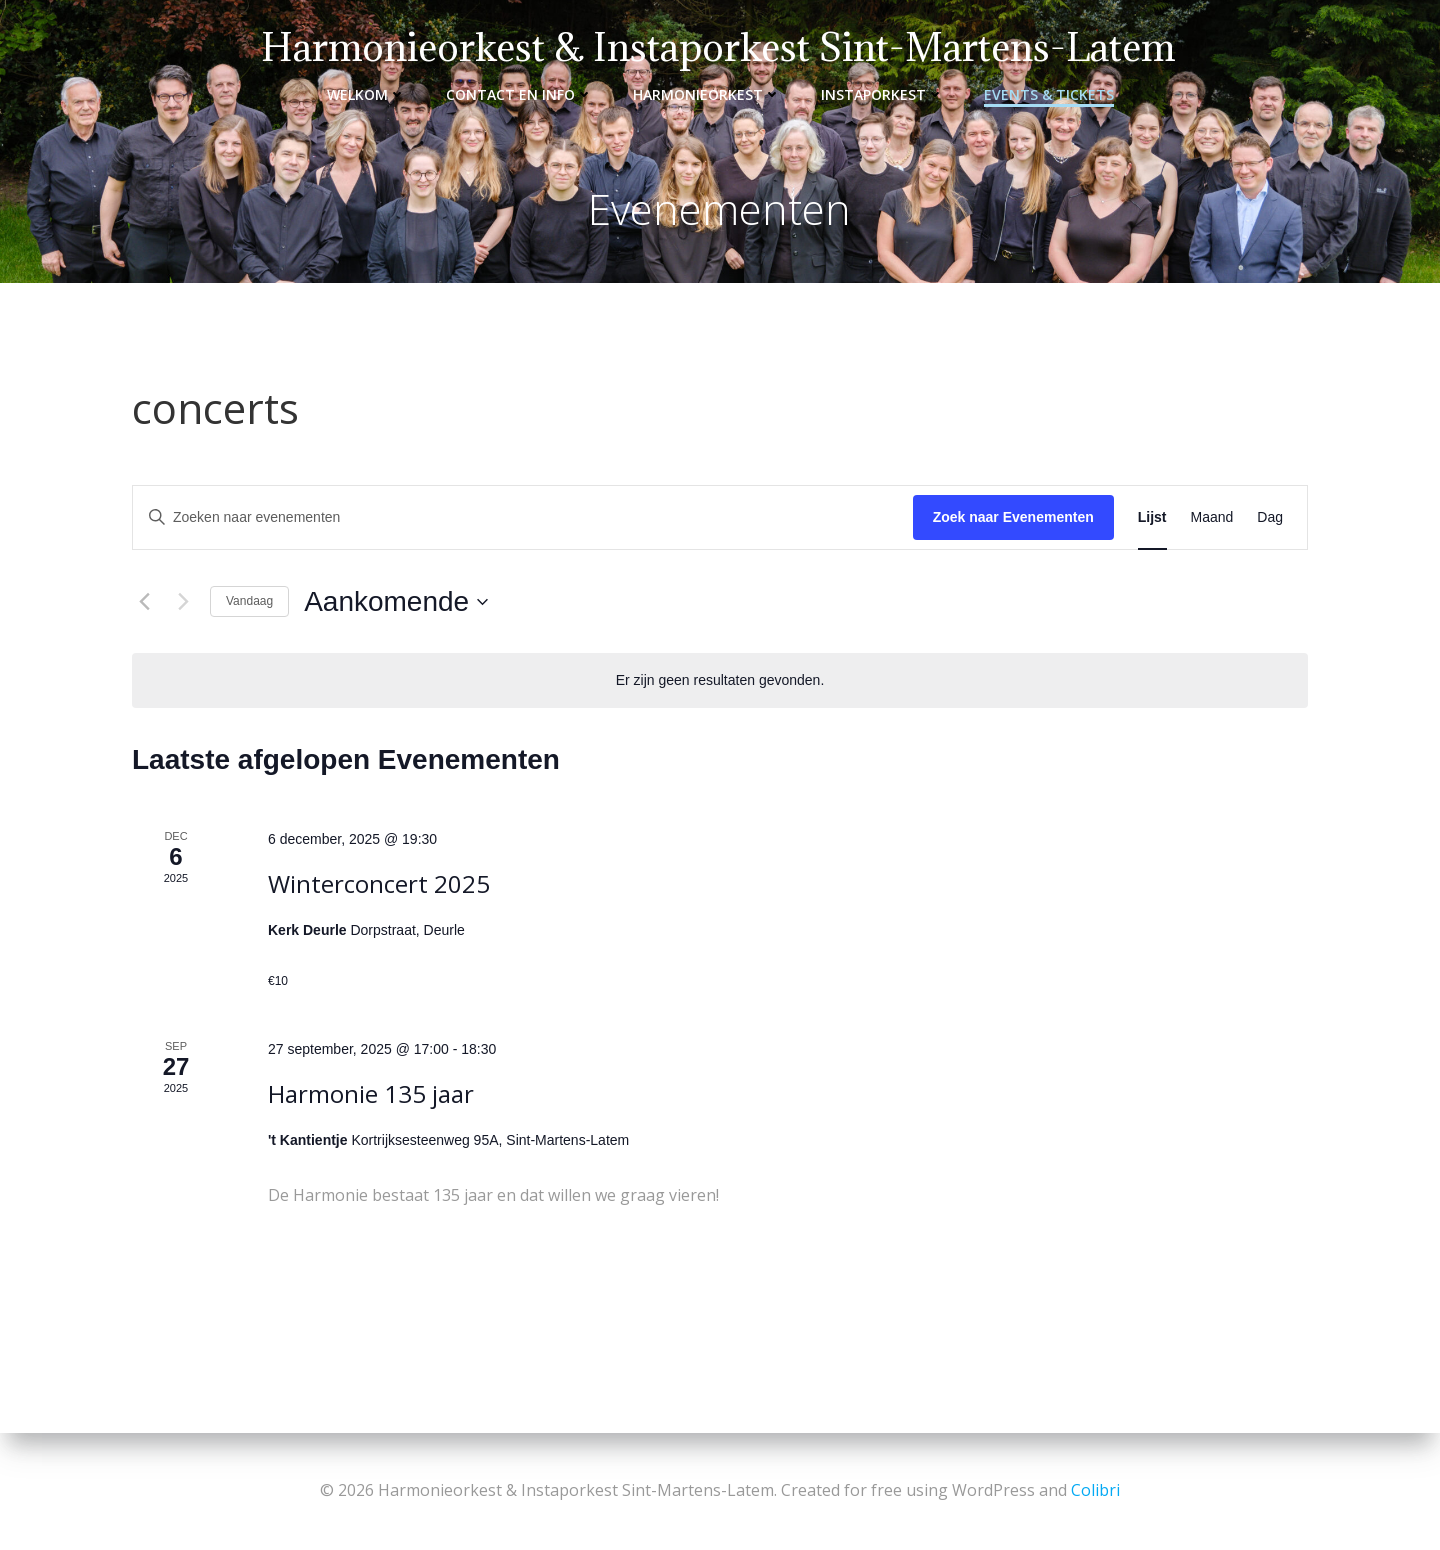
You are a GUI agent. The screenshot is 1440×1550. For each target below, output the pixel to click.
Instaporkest (882, 94)
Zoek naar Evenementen (1013, 517)
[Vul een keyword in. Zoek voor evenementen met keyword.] (523, 517)
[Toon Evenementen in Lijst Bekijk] (1152, 517)
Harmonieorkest (707, 94)
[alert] (720, 680)
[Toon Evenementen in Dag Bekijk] (1270, 517)
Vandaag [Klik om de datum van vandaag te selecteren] (249, 601)
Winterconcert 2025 (379, 883)
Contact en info (519, 94)
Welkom (366, 94)
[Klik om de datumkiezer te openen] (396, 602)
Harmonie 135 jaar (371, 1093)
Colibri (1095, 1490)
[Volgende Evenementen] (183, 602)
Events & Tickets (1049, 94)
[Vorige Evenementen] (144, 602)
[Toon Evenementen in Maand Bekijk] (1212, 517)
